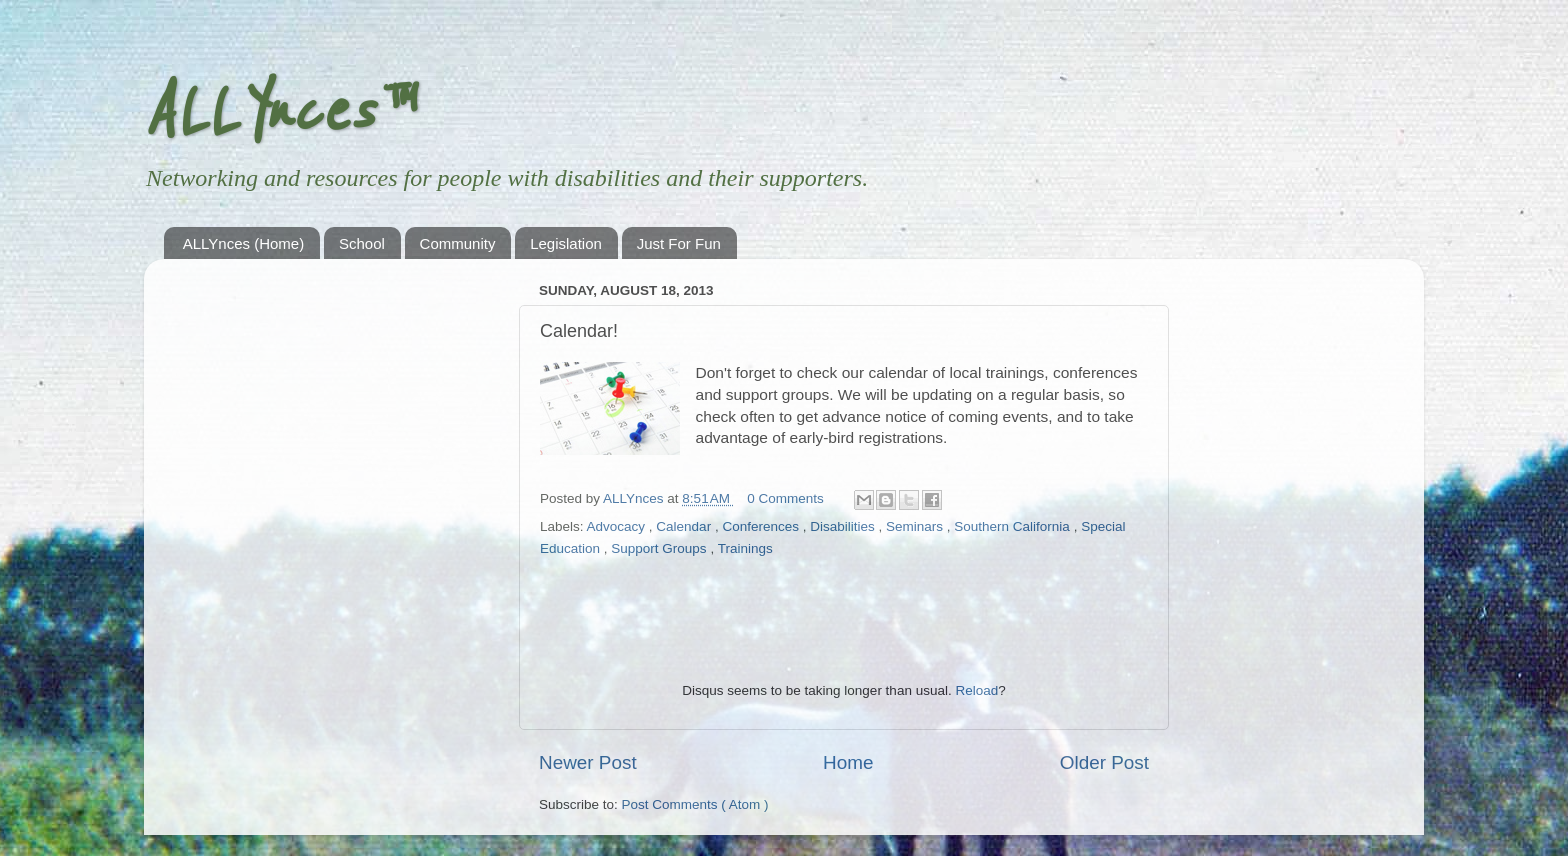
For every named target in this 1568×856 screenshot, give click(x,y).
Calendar (685, 526)
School (362, 243)
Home (848, 762)
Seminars (916, 526)
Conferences (762, 526)
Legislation (566, 243)
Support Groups (660, 548)
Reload (976, 690)
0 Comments (785, 498)
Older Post (1104, 762)
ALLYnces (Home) (243, 243)
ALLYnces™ (277, 112)
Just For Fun (679, 243)
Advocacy (618, 526)
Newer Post (588, 762)
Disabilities (844, 526)
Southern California (1013, 526)
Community (458, 243)
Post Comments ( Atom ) (695, 804)
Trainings (745, 548)
